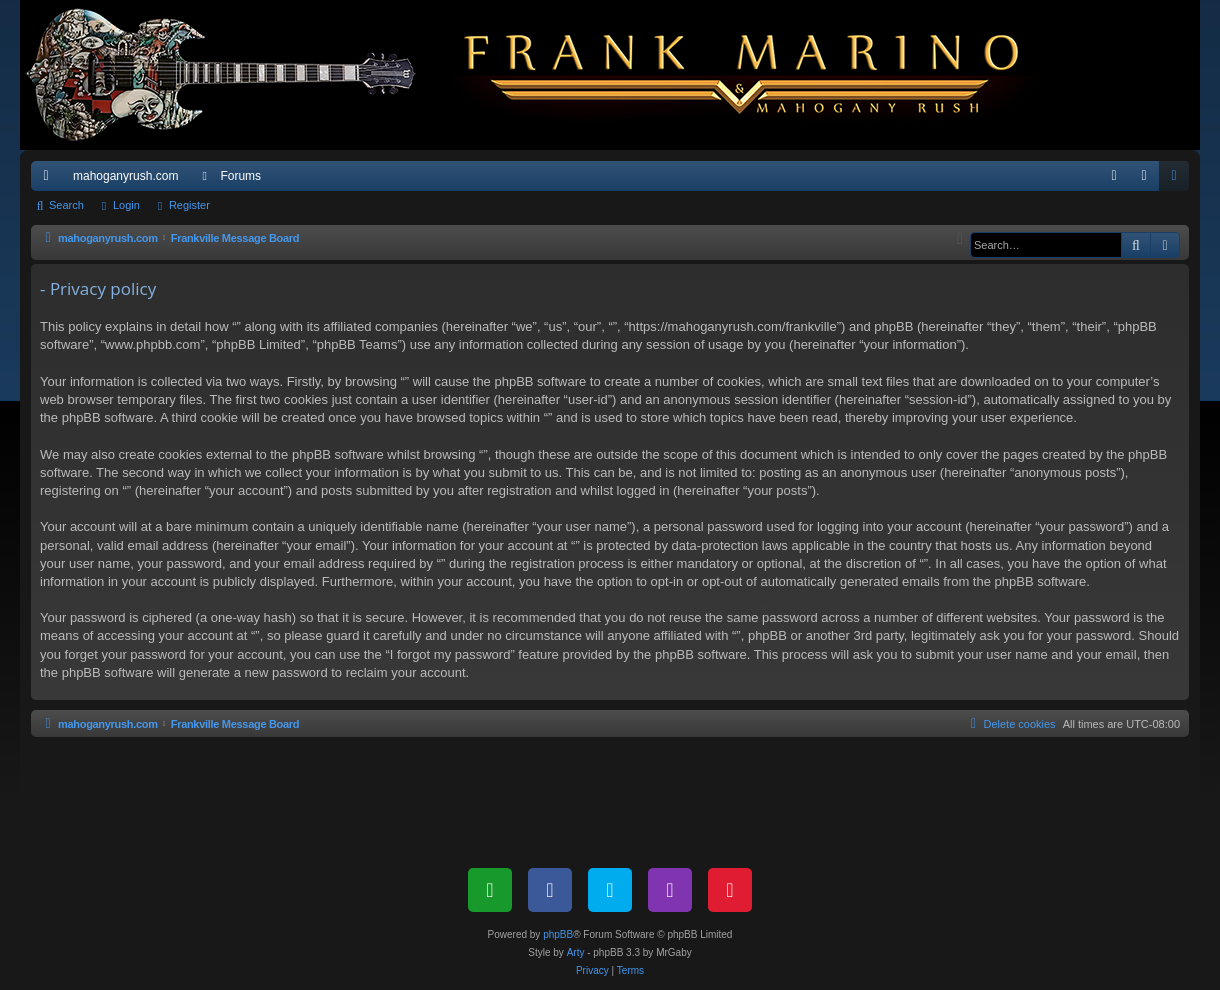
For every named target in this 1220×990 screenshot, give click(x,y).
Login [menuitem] (1148, 180)
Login (126, 205)
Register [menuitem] (1178, 180)
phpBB (558, 934)
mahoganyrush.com (125, 176)
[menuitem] (1114, 176)
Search (66, 205)
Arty (576, 952)
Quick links (50, 180)
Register (189, 205)
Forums (240, 176)
